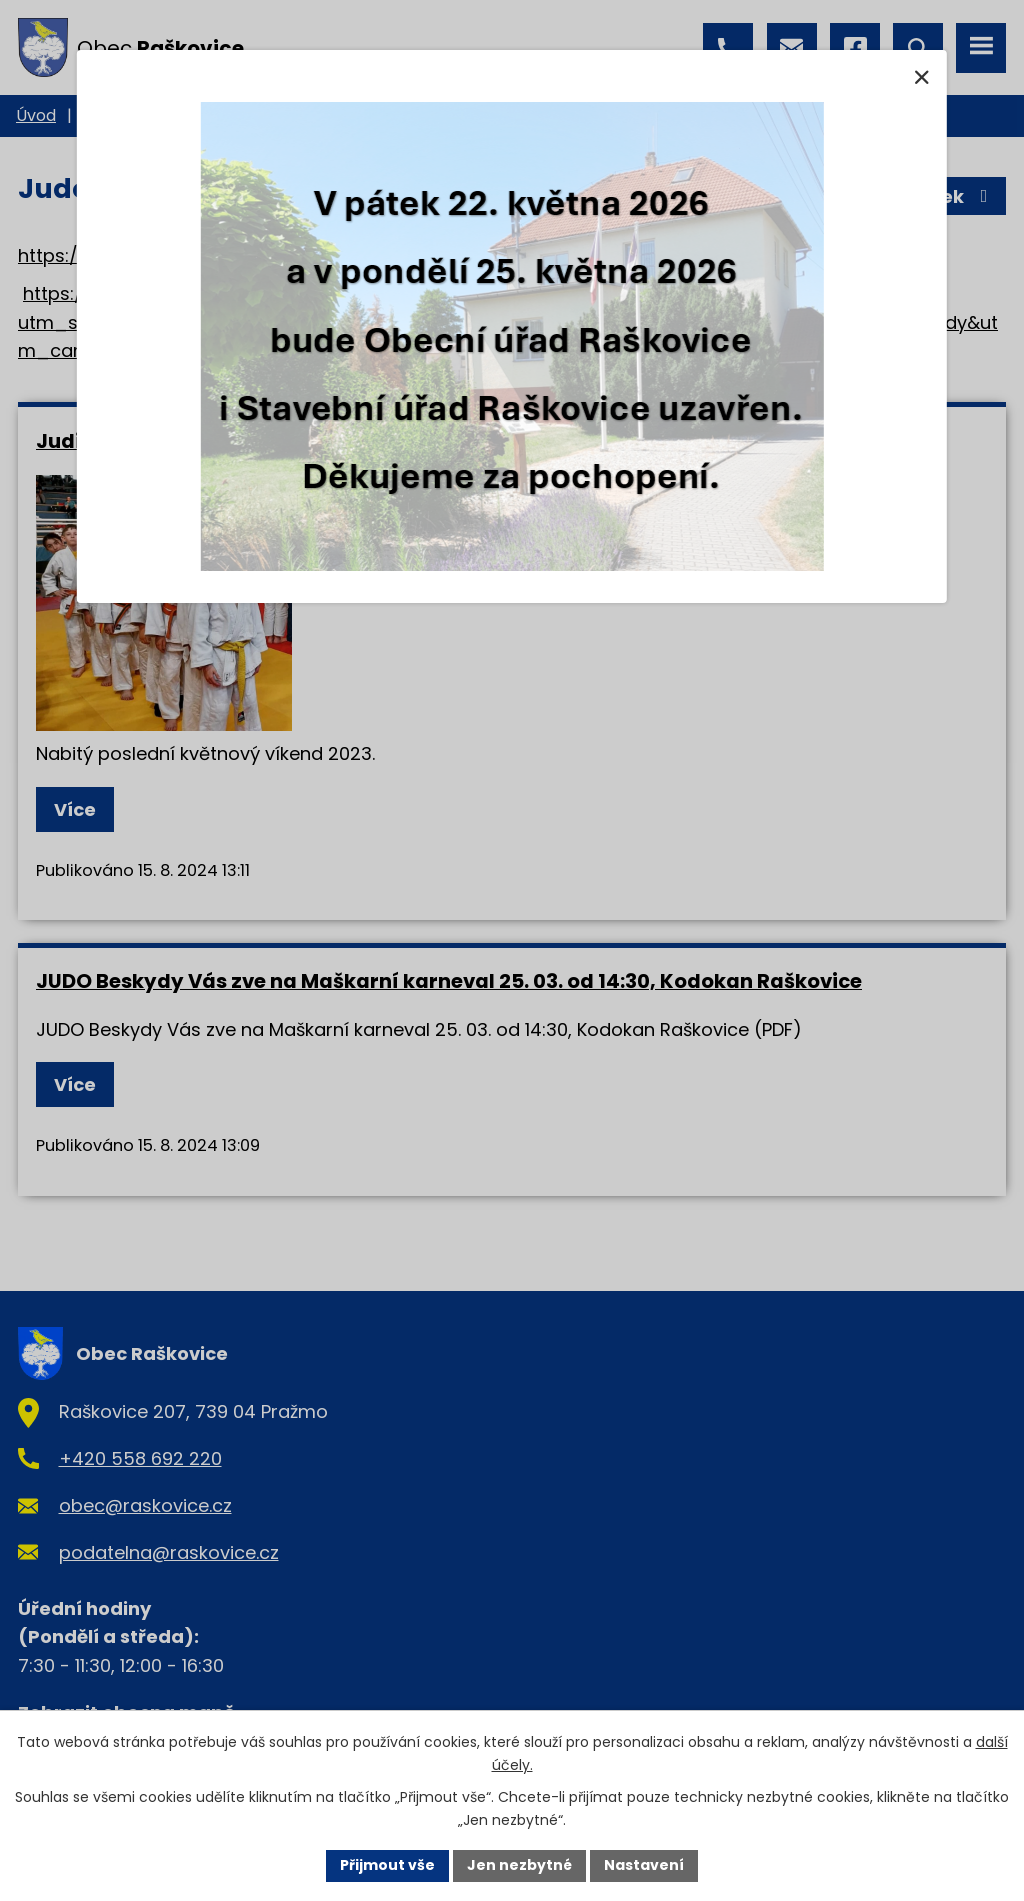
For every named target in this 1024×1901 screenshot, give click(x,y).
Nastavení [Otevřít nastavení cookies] (644, 1865)
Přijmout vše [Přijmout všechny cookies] (387, 1865)
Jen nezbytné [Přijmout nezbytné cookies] (519, 1865)
